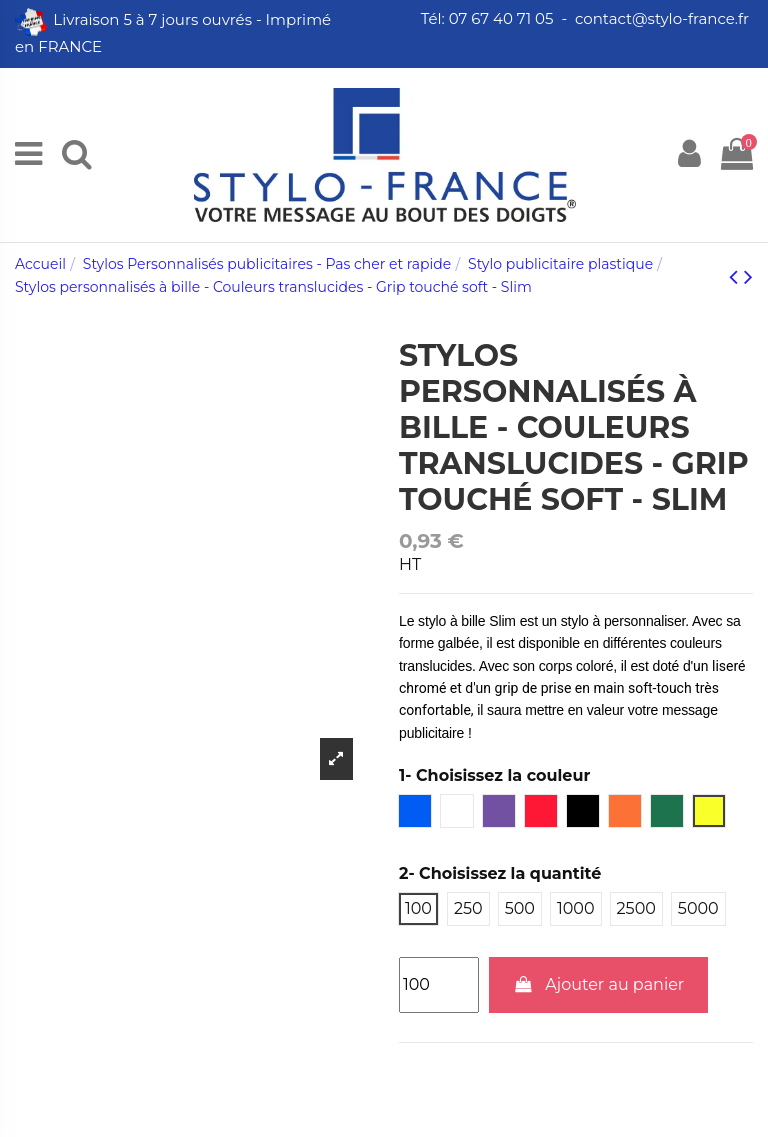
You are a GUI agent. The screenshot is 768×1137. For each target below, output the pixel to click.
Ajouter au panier (599, 984)
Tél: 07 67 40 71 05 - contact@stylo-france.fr (587, 18)
